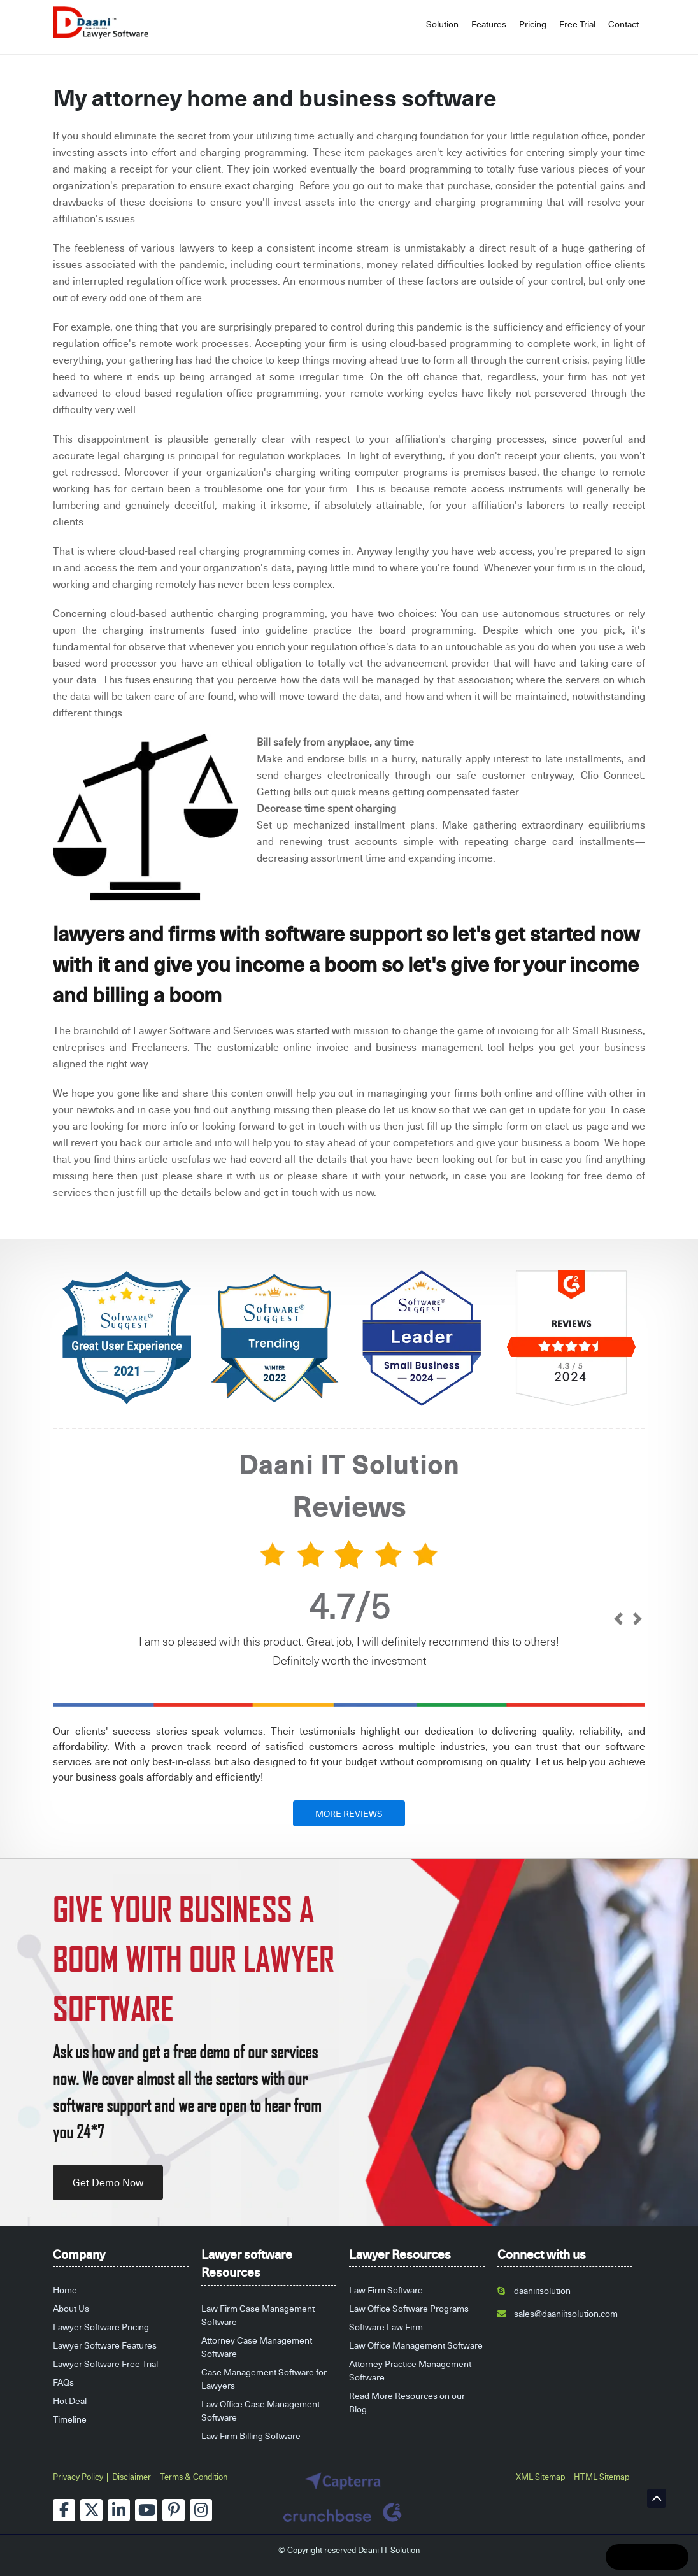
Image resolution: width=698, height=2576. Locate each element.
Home (65, 2290)
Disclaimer (131, 2476)
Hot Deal (70, 2401)
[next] (637, 1620)
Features (488, 24)
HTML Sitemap (601, 2476)
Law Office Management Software (416, 2345)
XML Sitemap (540, 2476)
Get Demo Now (108, 2182)
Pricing (532, 24)
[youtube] (146, 2510)
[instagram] (201, 2510)
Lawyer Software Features (105, 2345)
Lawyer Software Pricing (101, 2327)
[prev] (618, 1620)
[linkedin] (119, 2510)
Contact (623, 24)
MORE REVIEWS (349, 1813)
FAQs (63, 2382)
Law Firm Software (386, 2290)
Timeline (70, 2419)
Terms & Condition (193, 2476)
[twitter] (91, 2510)
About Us (71, 2308)
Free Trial (577, 24)
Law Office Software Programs (409, 2308)
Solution (442, 24)
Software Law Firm (386, 2327)
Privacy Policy (78, 2476)
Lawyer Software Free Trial (105, 2364)
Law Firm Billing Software (251, 2436)
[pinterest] (173, 2510)
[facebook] (64, 2510)
